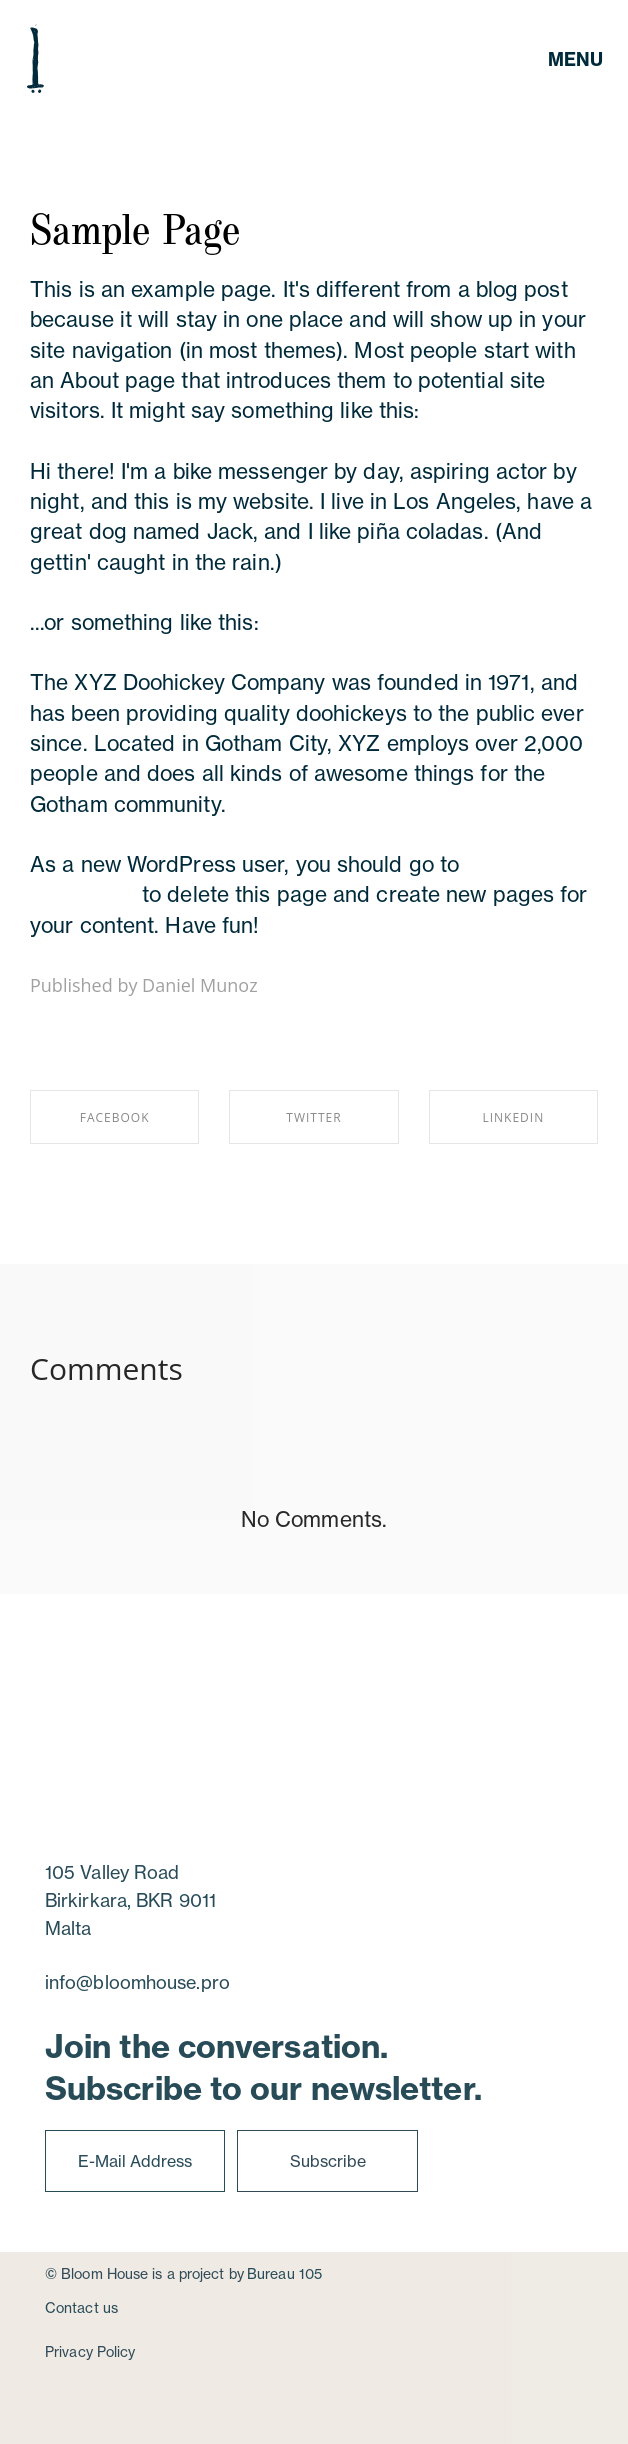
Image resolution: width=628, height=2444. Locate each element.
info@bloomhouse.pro (137, 1982)
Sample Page (135, 227)
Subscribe (328, 2161)
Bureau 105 (284, 2273)
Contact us (81, 2307)
